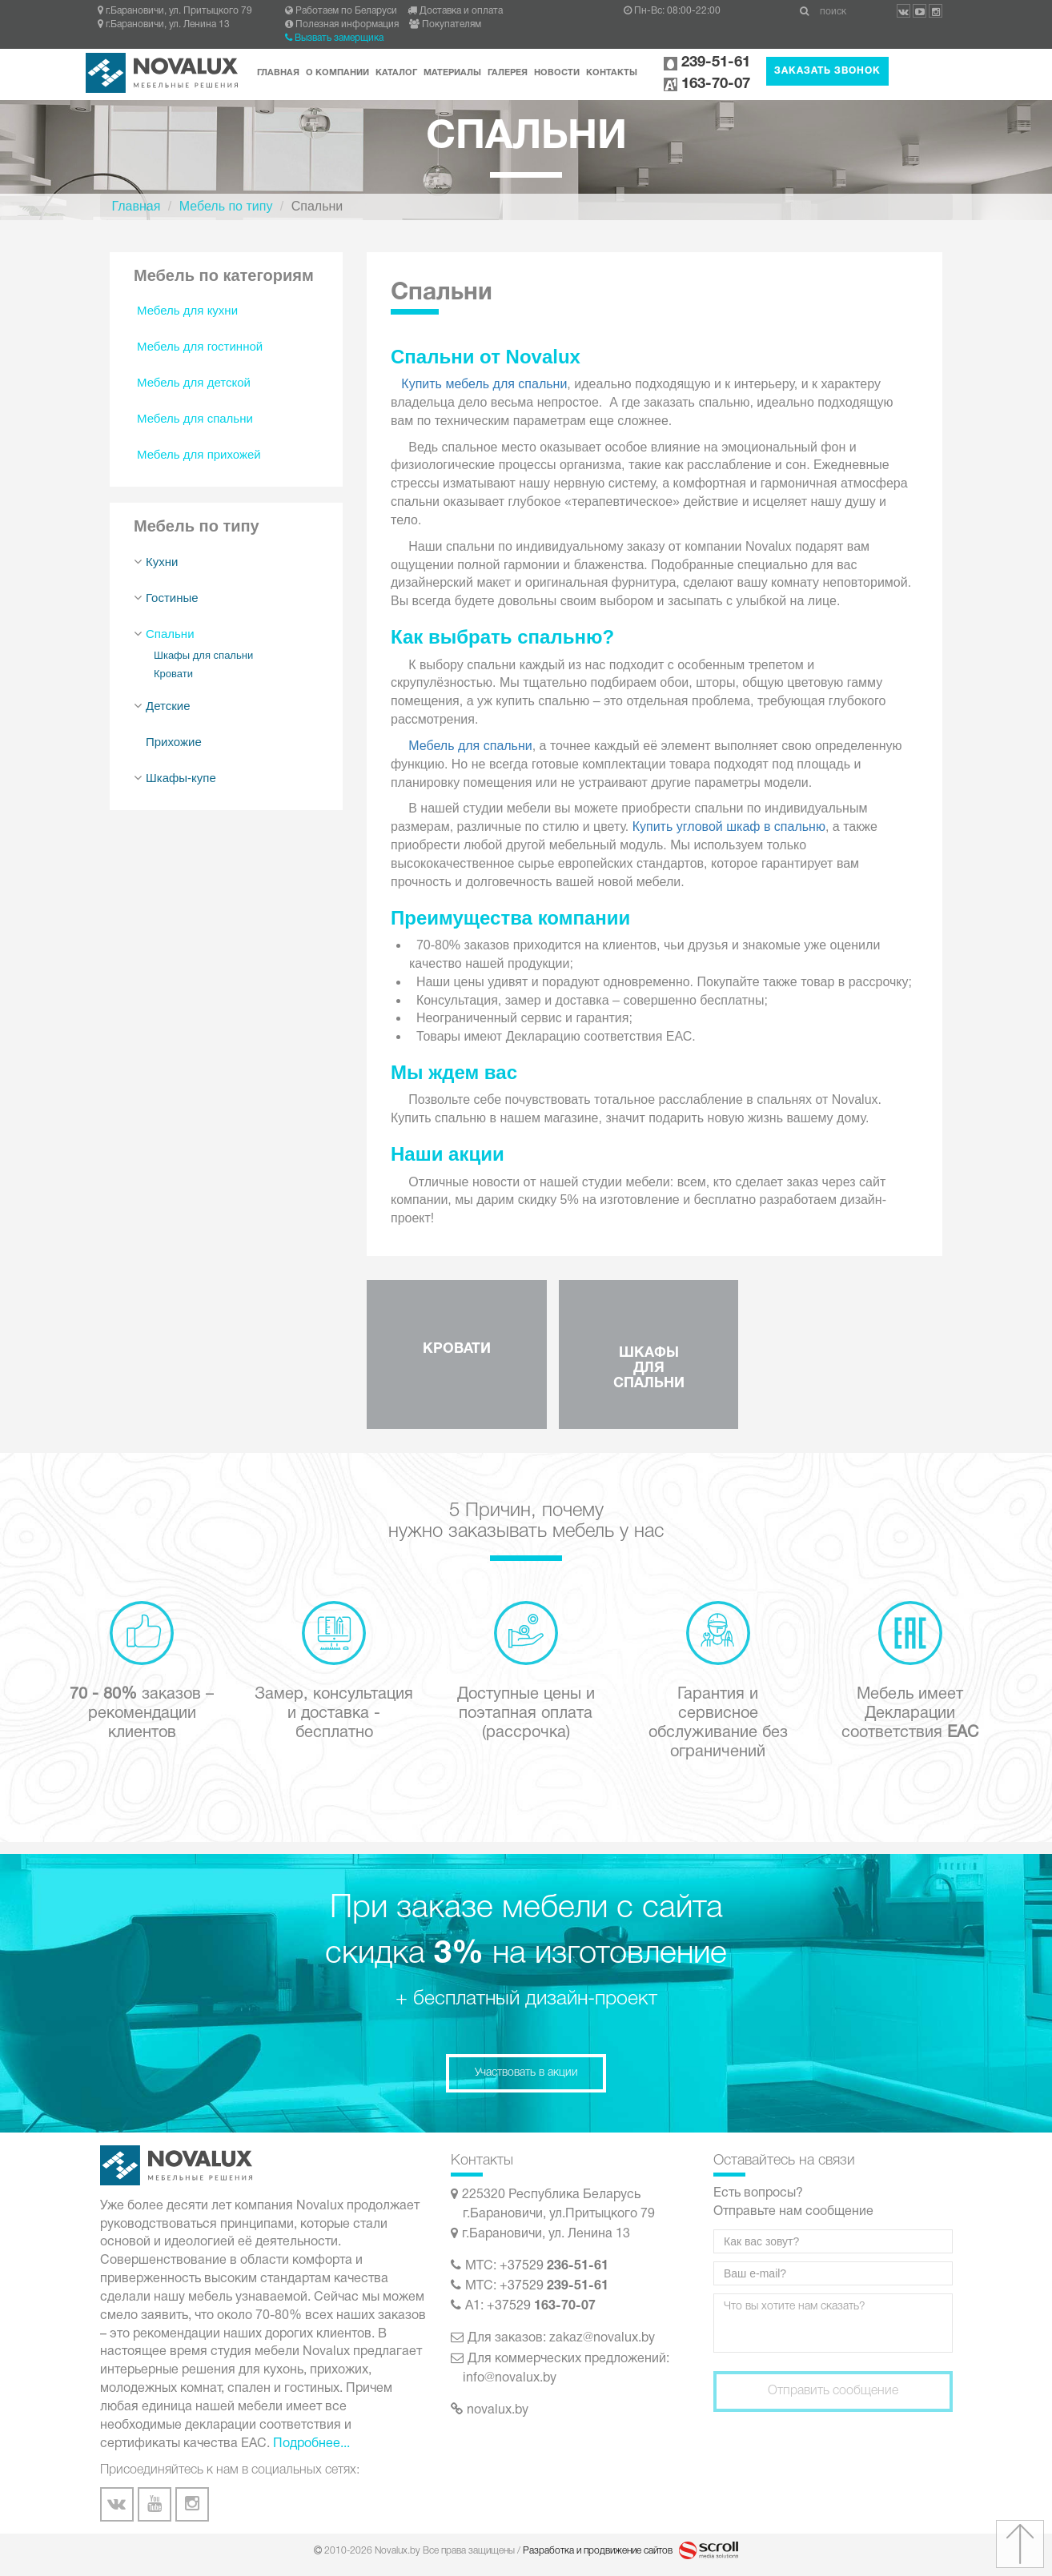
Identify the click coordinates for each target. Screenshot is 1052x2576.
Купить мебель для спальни (484, 384)
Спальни (170, 633)
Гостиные (172, 597)
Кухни (162, 561)
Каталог (396, 73)
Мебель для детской (194, 382)
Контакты (611, 73)
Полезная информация (342, 24)
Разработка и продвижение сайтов (599, 2550)
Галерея (508, 73)
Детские (168, 705)
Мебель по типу (226, 206)
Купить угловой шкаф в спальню (728, 826)
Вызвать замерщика (334, 38)
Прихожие (174, 741)
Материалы (452, 73)
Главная (278, 73)
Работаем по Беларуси (341, 10)
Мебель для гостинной (200, 346)
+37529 (554, 2266)
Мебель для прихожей (199, 454)
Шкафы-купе (181, 777)
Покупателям (445, 24)
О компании (337, 73)
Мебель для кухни (187, 310)
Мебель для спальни (195, 418)
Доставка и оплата (455, 10)
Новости (557, 73)
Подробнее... (311, 2444)
